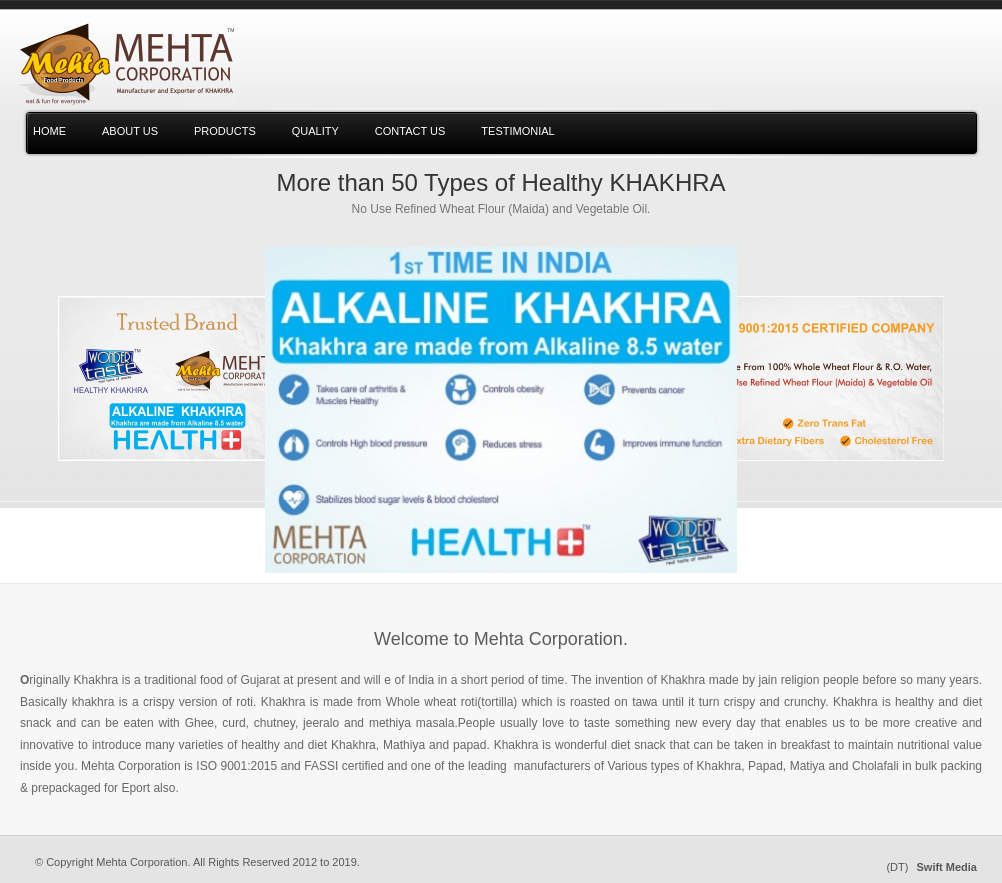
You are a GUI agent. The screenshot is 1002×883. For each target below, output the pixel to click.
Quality (315, 131)
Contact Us (410, 131)
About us (130, 131)
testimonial (517, 131)
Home (49, 131)
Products (225, 131)
